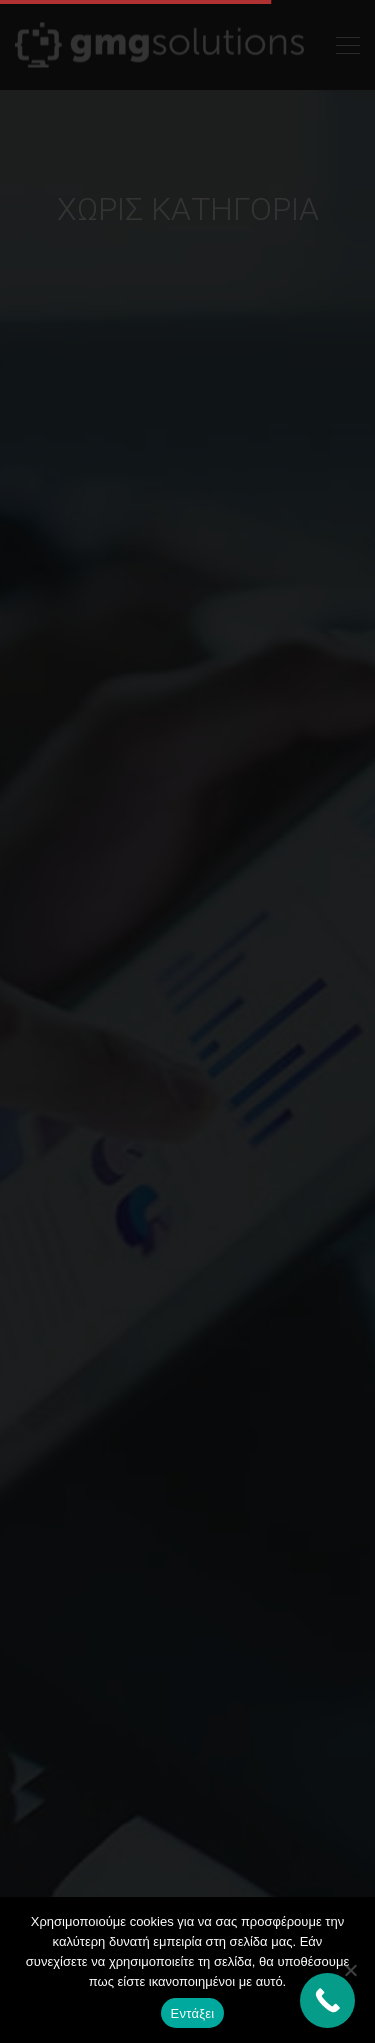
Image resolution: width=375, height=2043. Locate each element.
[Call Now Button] (327, 2000)
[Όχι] (350, 1970)
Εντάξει (193, 2013)
